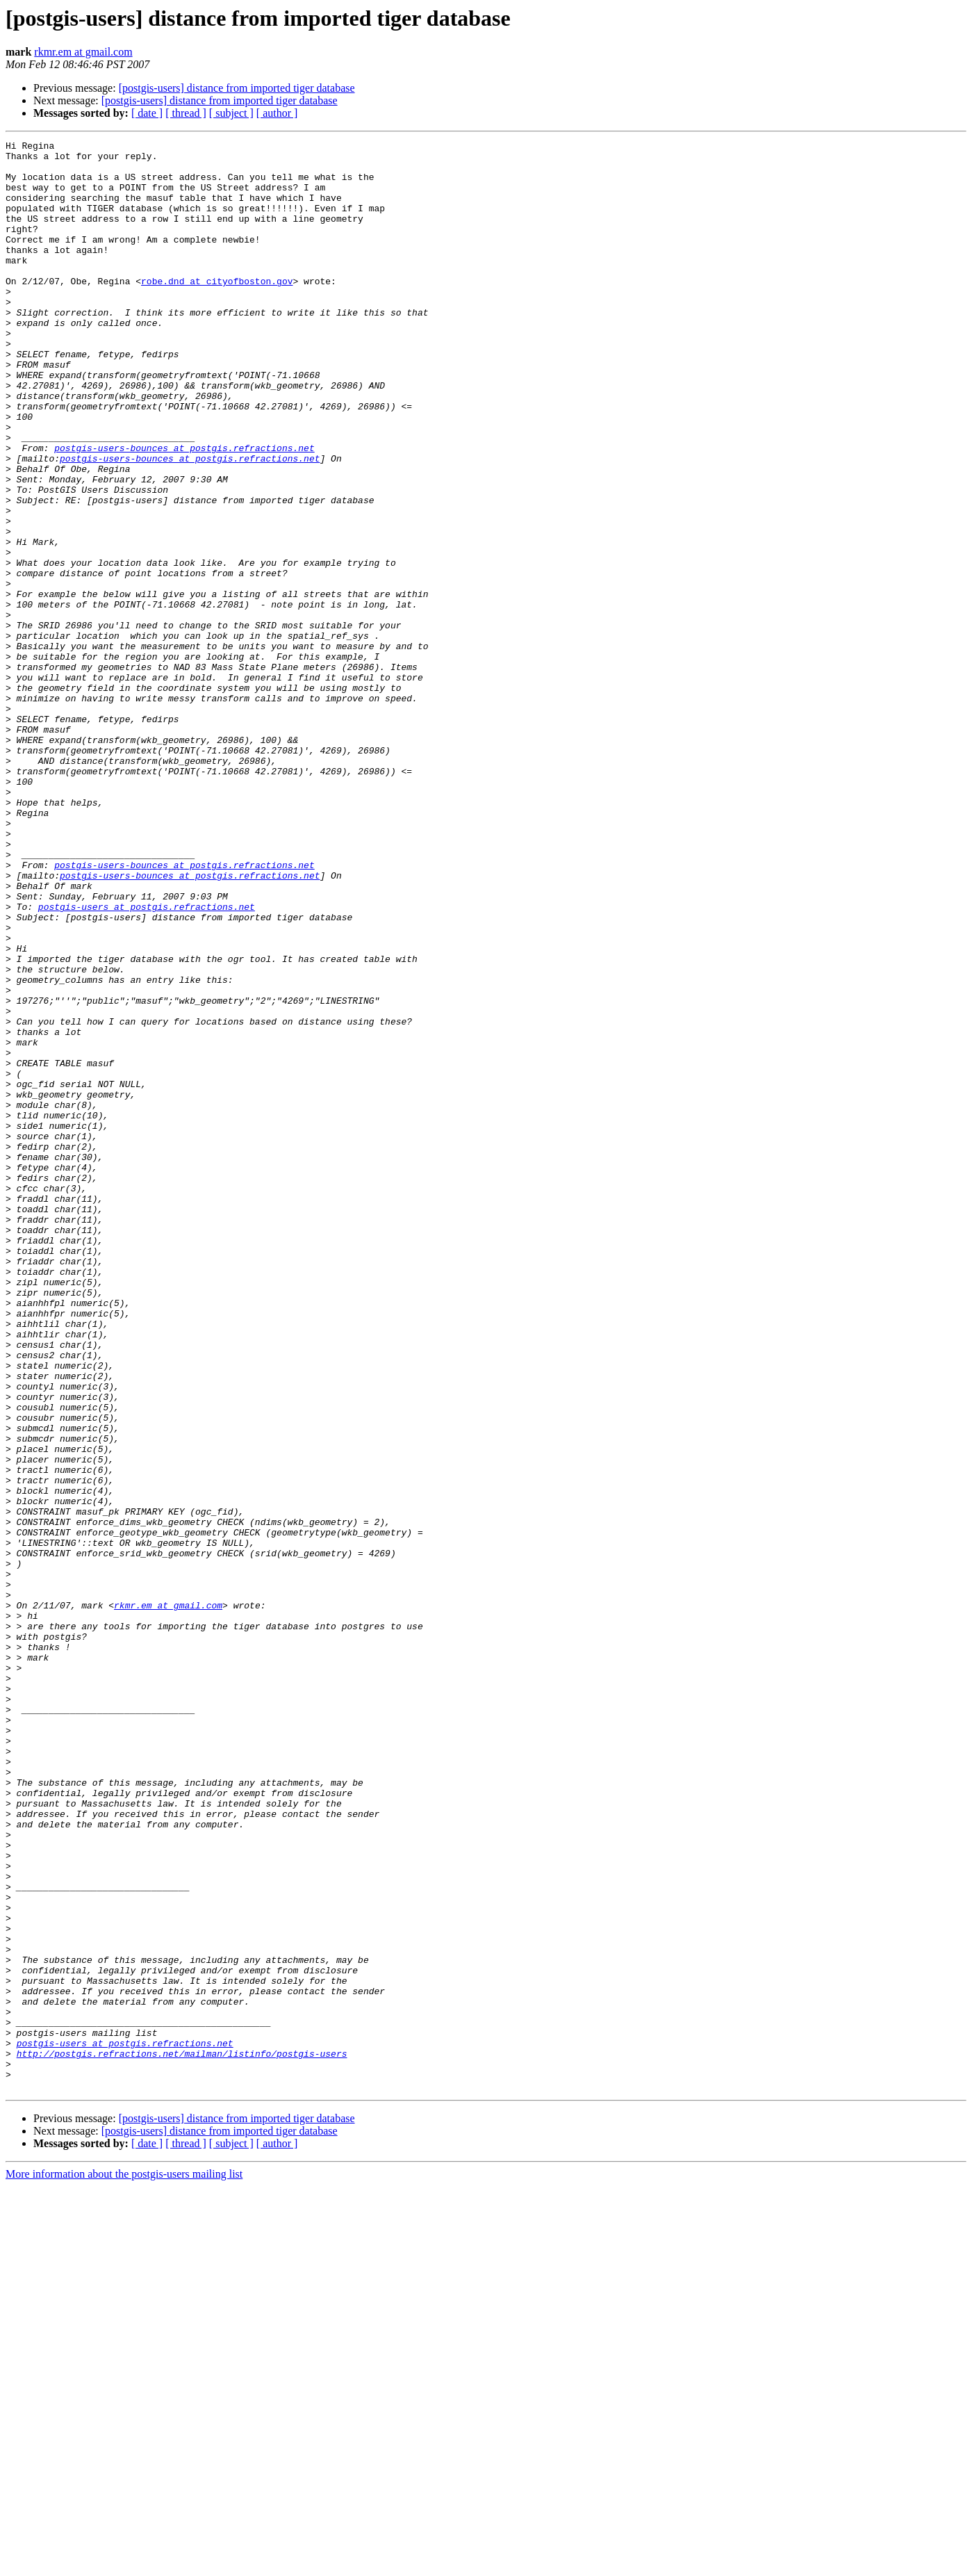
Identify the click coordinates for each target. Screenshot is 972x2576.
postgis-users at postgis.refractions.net (146, 1060)
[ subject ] (231, 113)
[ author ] (277, 113)
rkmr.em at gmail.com (83, 52)
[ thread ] (185, 113)
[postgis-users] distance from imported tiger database (237, 88)
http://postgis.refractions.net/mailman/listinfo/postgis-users (182, 2437)
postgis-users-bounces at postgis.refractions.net (184, 510)
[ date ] (147, 113)
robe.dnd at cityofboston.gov (217, 310)
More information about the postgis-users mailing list (124, 2564)
